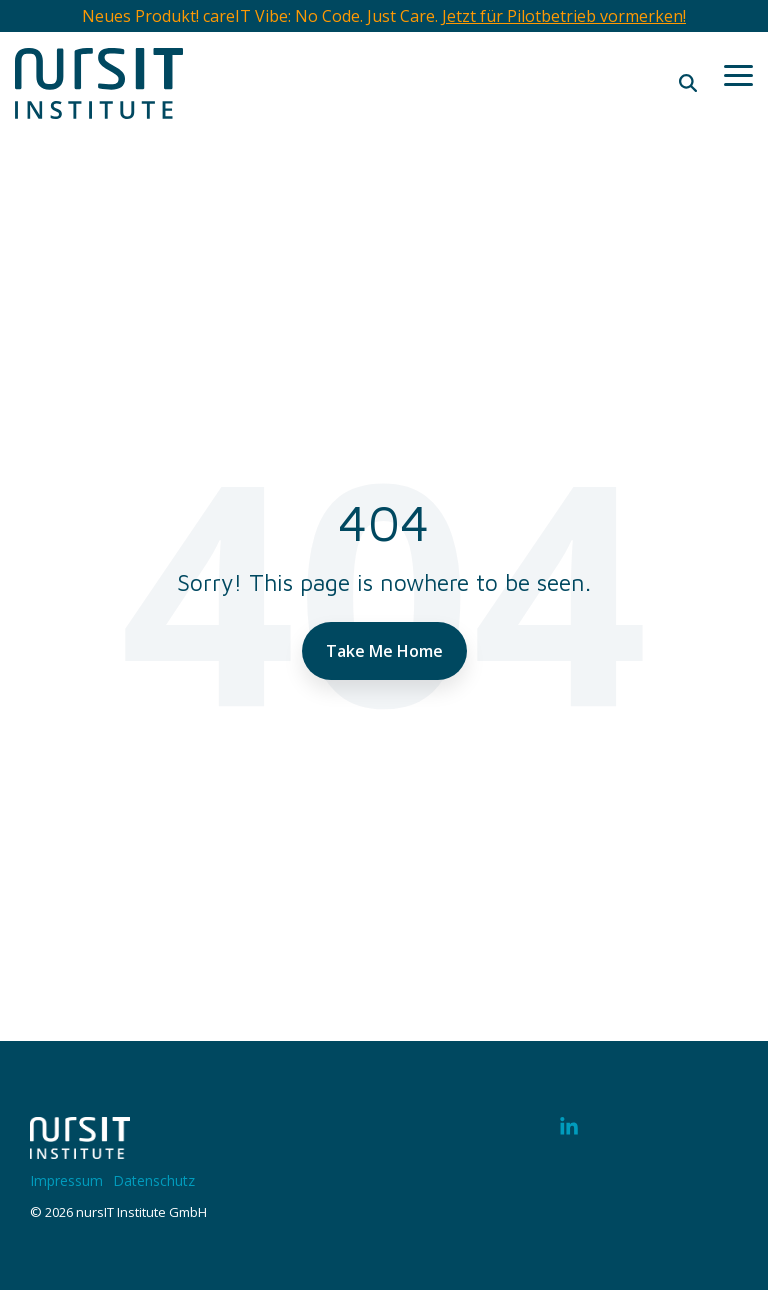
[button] (738, 74)
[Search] (688, 83)
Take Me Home (384, 651)
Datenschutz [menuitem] (154, 1180)
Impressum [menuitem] (66, 1180)
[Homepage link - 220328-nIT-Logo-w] (80, 1148)
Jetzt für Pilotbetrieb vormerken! (564, 16)
